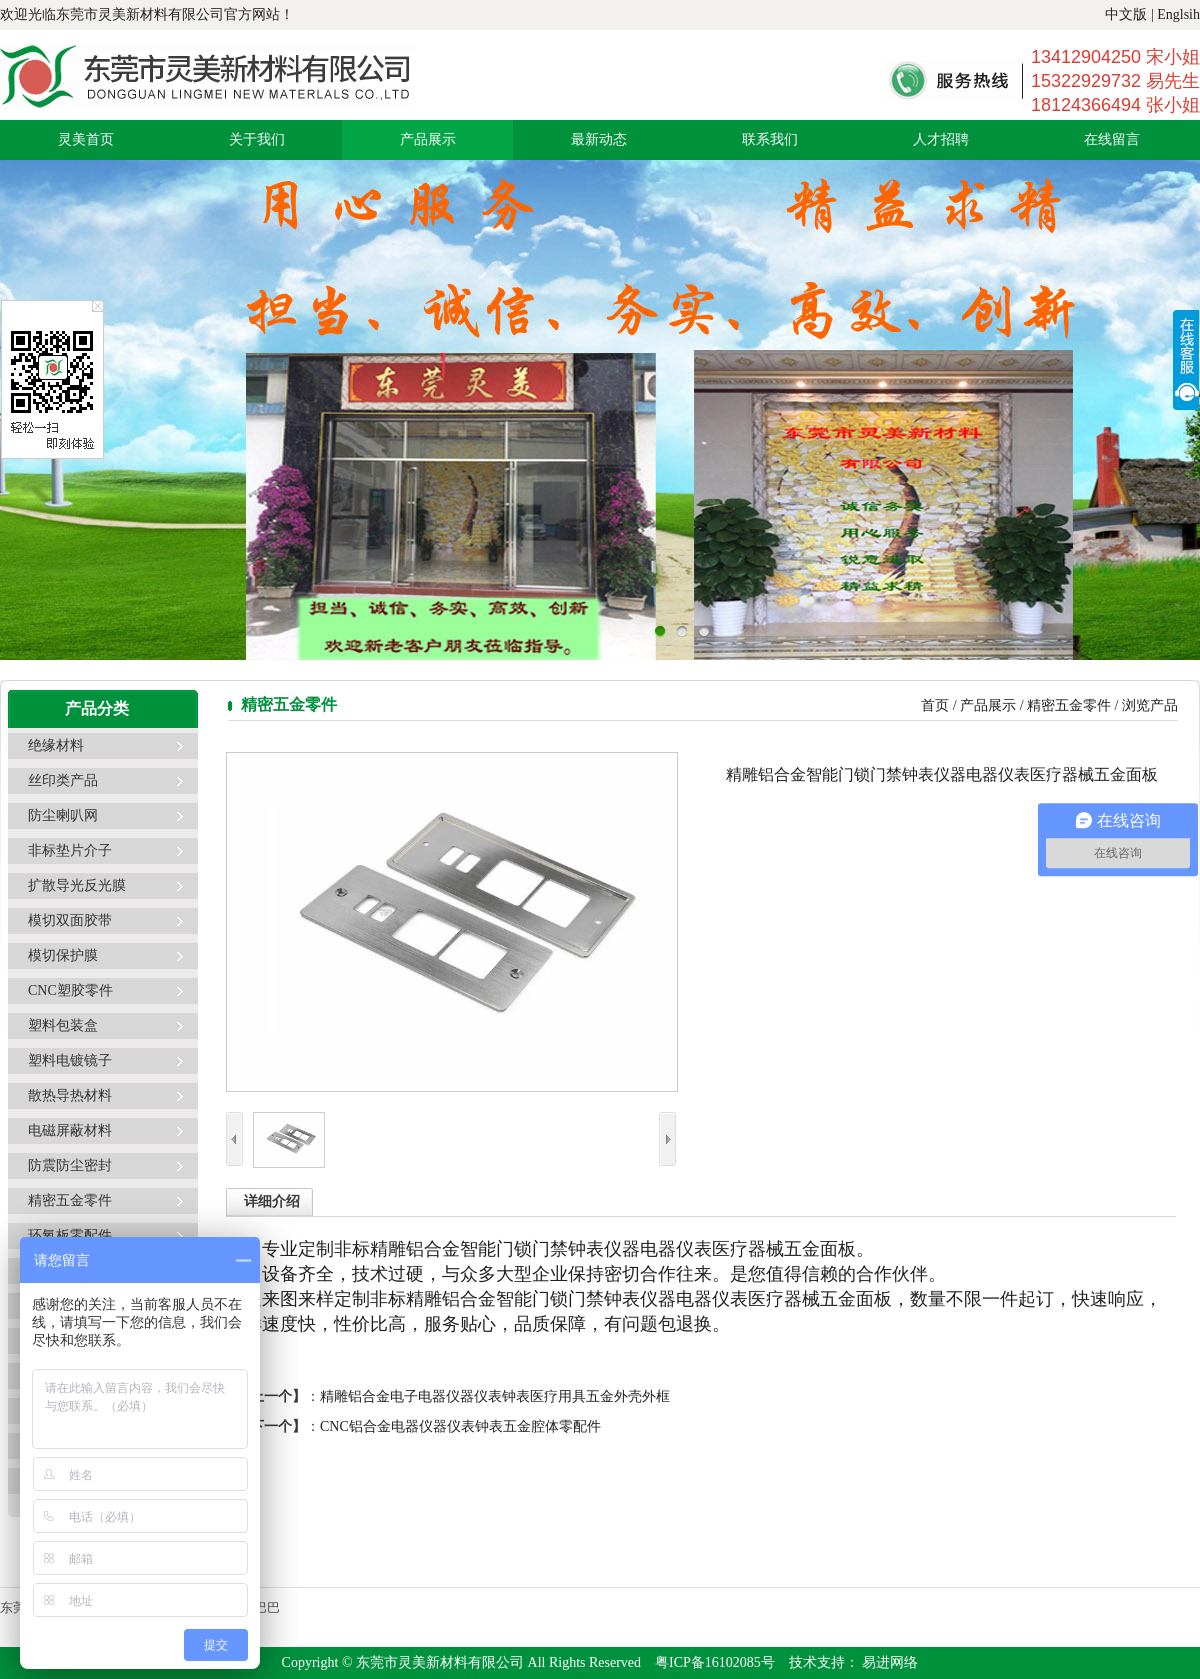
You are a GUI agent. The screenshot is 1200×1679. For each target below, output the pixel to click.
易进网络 (889, 1662)
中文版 (1126, 14)
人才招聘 (941, 139)
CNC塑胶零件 (70, 990)
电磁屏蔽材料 (70, 1130)
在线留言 (1112, 139)
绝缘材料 (56, 745)
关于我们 (257, 139)
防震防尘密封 (70, 1165)
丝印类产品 (63, 780)
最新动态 (599, 139)
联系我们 (770, 139)
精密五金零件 (70, 1200)
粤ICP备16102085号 (715, 1662)
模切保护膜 (63, 955)
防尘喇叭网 (63, 815)
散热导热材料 (70, 1095)
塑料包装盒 (63, 1025)
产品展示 (428, 139)
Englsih (1178, 14)
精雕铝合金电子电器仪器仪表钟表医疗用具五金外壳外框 (495, 1396)
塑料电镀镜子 (70, 1060)
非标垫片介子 (70, 850)
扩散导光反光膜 (77, 885)
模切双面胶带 (70, 920)
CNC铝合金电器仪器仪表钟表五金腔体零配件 (460, 1426)
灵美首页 (86, 139)
